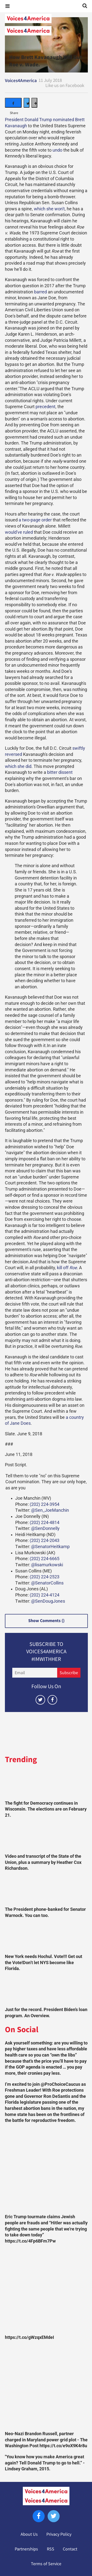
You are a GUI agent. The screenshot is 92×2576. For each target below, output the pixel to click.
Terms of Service (46, 2563)
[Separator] (34, 103)
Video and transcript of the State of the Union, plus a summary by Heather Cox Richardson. (43, 1862)
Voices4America (21, 80)
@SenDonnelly (45, 1528)
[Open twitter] (40, 1700)
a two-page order (35, 520)
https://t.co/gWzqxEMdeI (29, 2337)
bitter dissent (60, 772)
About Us (29, 2534)
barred (40, 291)
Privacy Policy (58, 2534)
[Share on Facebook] (13, 103)
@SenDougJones (48, 1601)
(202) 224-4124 (44, 1595)
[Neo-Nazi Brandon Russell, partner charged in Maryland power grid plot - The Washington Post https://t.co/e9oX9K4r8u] (46, 2387)
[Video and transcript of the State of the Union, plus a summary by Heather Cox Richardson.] (46, 1837)
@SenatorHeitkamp (50, 1546)
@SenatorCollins (47, 1583)
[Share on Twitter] (26, 103)
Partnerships (26, 2549)
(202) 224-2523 (44, 1576)
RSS (50, 2549)
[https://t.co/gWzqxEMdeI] (46, 2290)
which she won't (49, 208)
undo (57, 150)
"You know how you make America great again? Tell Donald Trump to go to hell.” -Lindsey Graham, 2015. (45, 2462)
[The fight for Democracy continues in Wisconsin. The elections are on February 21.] (46, 1784)
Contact (70, 2549)
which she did (18, 766)
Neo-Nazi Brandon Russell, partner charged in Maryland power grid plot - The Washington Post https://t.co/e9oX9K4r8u (46, 2439)
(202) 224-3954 (44, 1504)
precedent (45, 406)
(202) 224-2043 (44, 1540)
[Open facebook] (52, 1700)
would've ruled (19, 532)
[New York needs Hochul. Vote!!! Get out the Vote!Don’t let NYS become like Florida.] (46, 1937)
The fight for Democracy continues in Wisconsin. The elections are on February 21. (46, 1809)
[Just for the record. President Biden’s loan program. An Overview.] (46, 1990)
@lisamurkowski (47, 1564)
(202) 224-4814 (44, 1522)
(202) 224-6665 (44, 1558)
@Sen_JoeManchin (50, 1510)
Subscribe (69, 1672)
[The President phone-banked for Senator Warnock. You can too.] (46, 1890)
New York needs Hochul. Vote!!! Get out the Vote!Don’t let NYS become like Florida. (43, 1962)
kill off (63, 1267)
